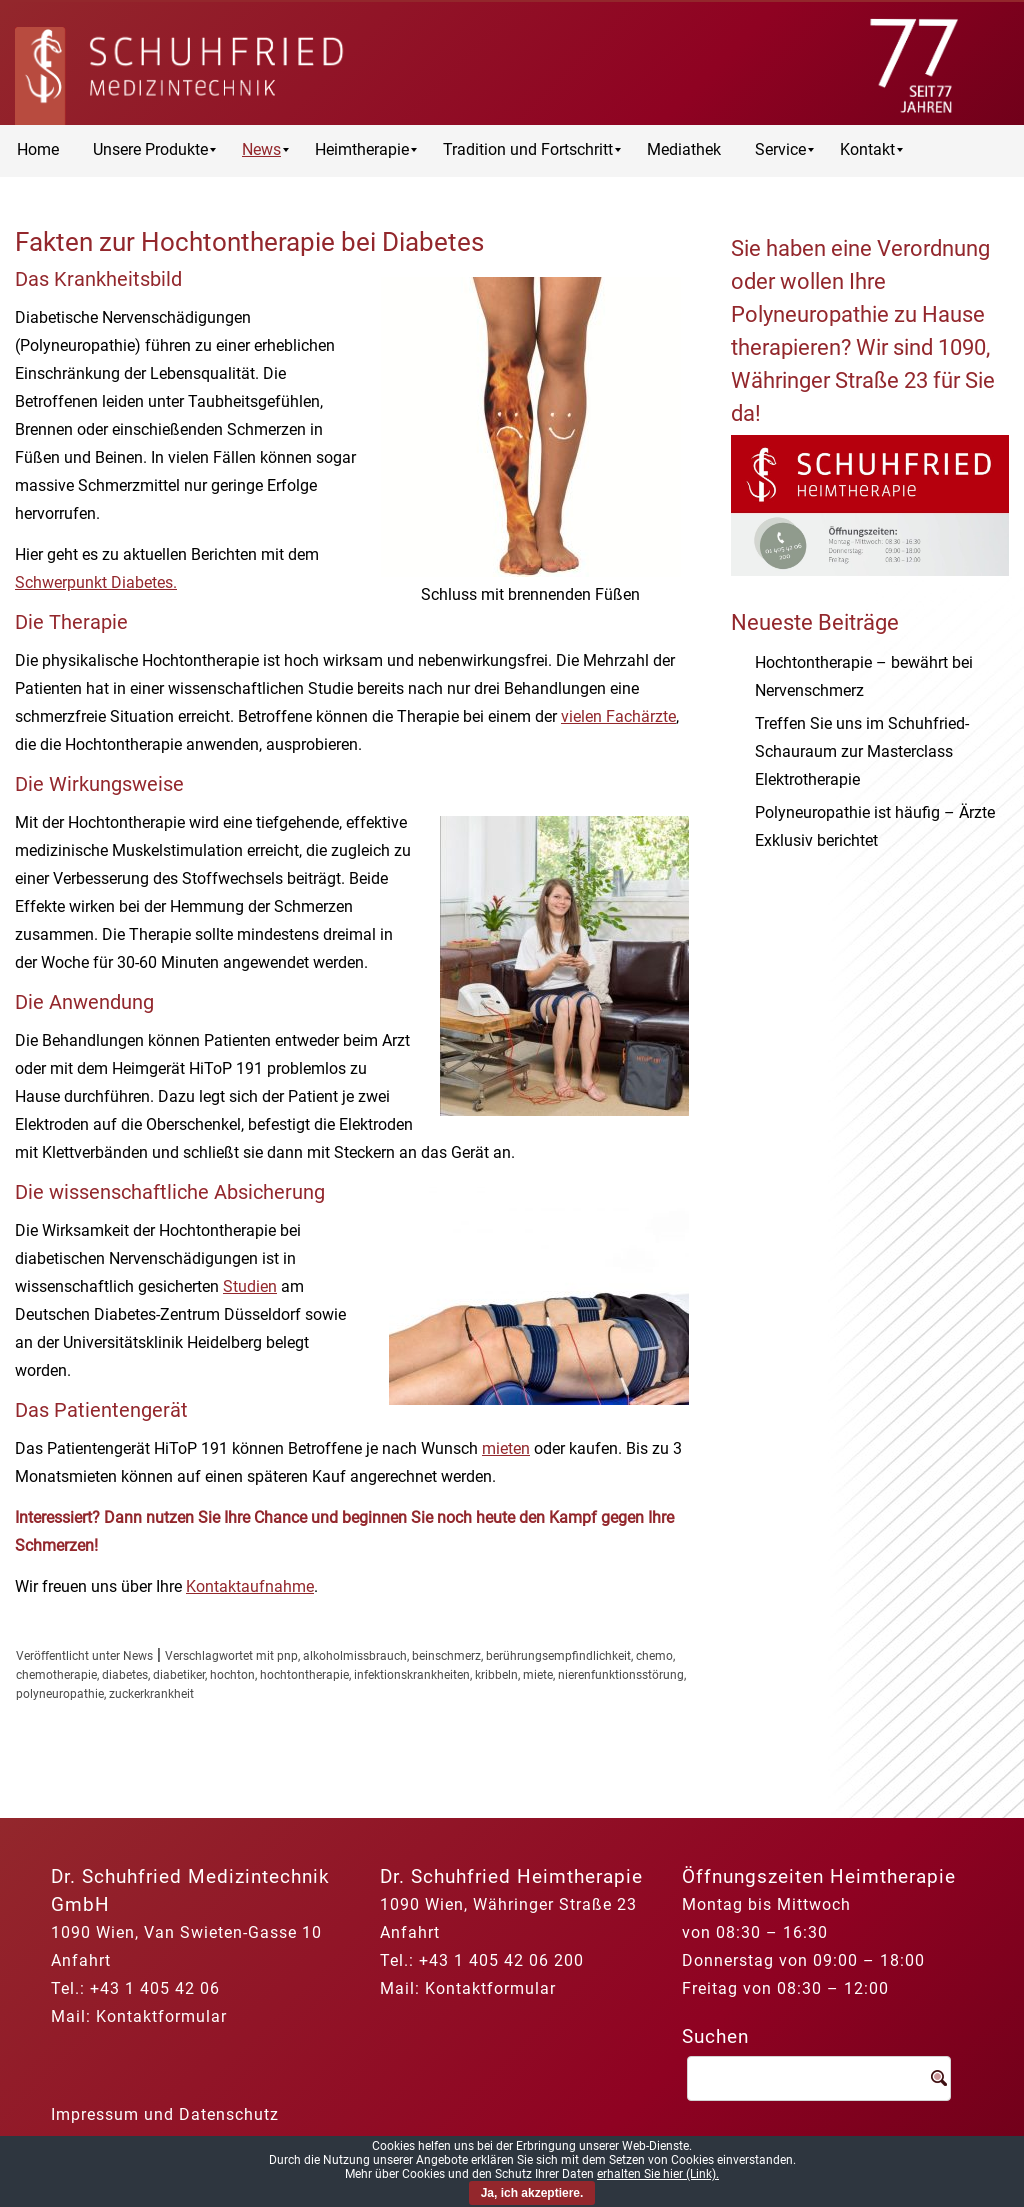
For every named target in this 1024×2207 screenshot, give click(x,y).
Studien (250, 1286)
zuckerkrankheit (151, 1694)
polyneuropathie (60, 1694)
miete (538, 1675)
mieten (506, 1448)
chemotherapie (56, 1675)
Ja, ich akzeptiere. (532, 2193)
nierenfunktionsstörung (621, 1675)
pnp (287, 1656)
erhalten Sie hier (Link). (658, 2174)
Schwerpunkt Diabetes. (96, 582)
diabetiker (179, 1675)
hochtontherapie (304, 1675)
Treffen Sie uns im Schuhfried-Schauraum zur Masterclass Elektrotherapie (862, 751)
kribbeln (496, 1675)
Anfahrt (81, 1960)
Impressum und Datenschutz (165, 2114)
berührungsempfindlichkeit (558, 1656)
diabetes (125, 1675)
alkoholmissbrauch (355, 1656)
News (138, 1656)
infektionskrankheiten (412, 1675)
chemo (654, 1656)
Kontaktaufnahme (250, 1586)
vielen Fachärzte (618, 716)
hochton (232, 1675)
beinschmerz (446, 1656)
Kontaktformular (161, 2016)
